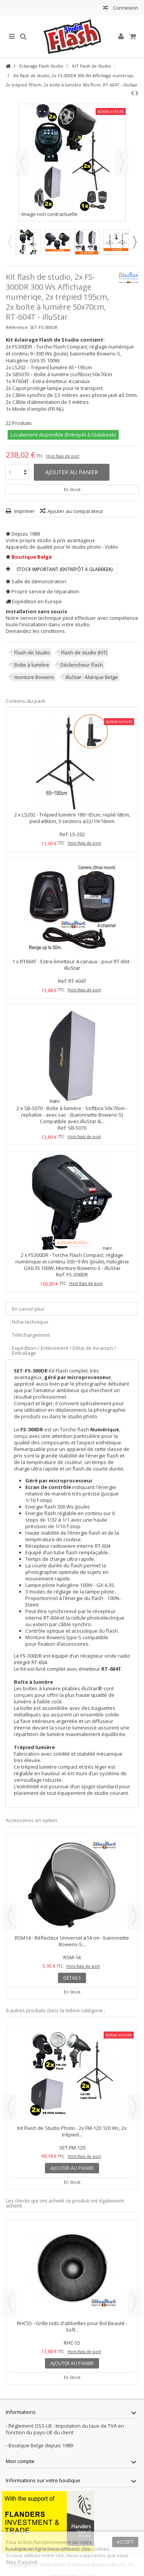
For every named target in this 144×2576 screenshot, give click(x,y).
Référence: (17, 327)
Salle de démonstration (39, 581)
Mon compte (20, 2461)
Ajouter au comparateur (75, 511)
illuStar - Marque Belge (91, 677)
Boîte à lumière (31, 664)
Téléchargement (31, 1334)
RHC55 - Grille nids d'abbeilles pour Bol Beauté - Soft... (72, 2326)
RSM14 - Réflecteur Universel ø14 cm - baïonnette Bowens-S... (72, 1941)
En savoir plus (28, 1308)
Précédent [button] (23, 162)
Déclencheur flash (81, 664)
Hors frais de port (62, 456)
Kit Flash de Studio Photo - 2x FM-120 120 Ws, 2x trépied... (72, 2131)
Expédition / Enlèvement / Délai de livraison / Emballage (64, 1350)
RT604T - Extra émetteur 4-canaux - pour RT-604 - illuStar (76, 964)
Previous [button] (9, 242)
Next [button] (134, 242)
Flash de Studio (32, 652)
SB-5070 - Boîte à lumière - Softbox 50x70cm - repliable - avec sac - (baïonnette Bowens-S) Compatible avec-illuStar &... (74, 1115)
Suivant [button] (122, 162)
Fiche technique (30, 1321)
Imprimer (24, 511)
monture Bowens (34, 677)
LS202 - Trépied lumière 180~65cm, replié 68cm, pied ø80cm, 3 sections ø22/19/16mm (76, 818)
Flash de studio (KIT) (84, 652)
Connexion (125, 7)
